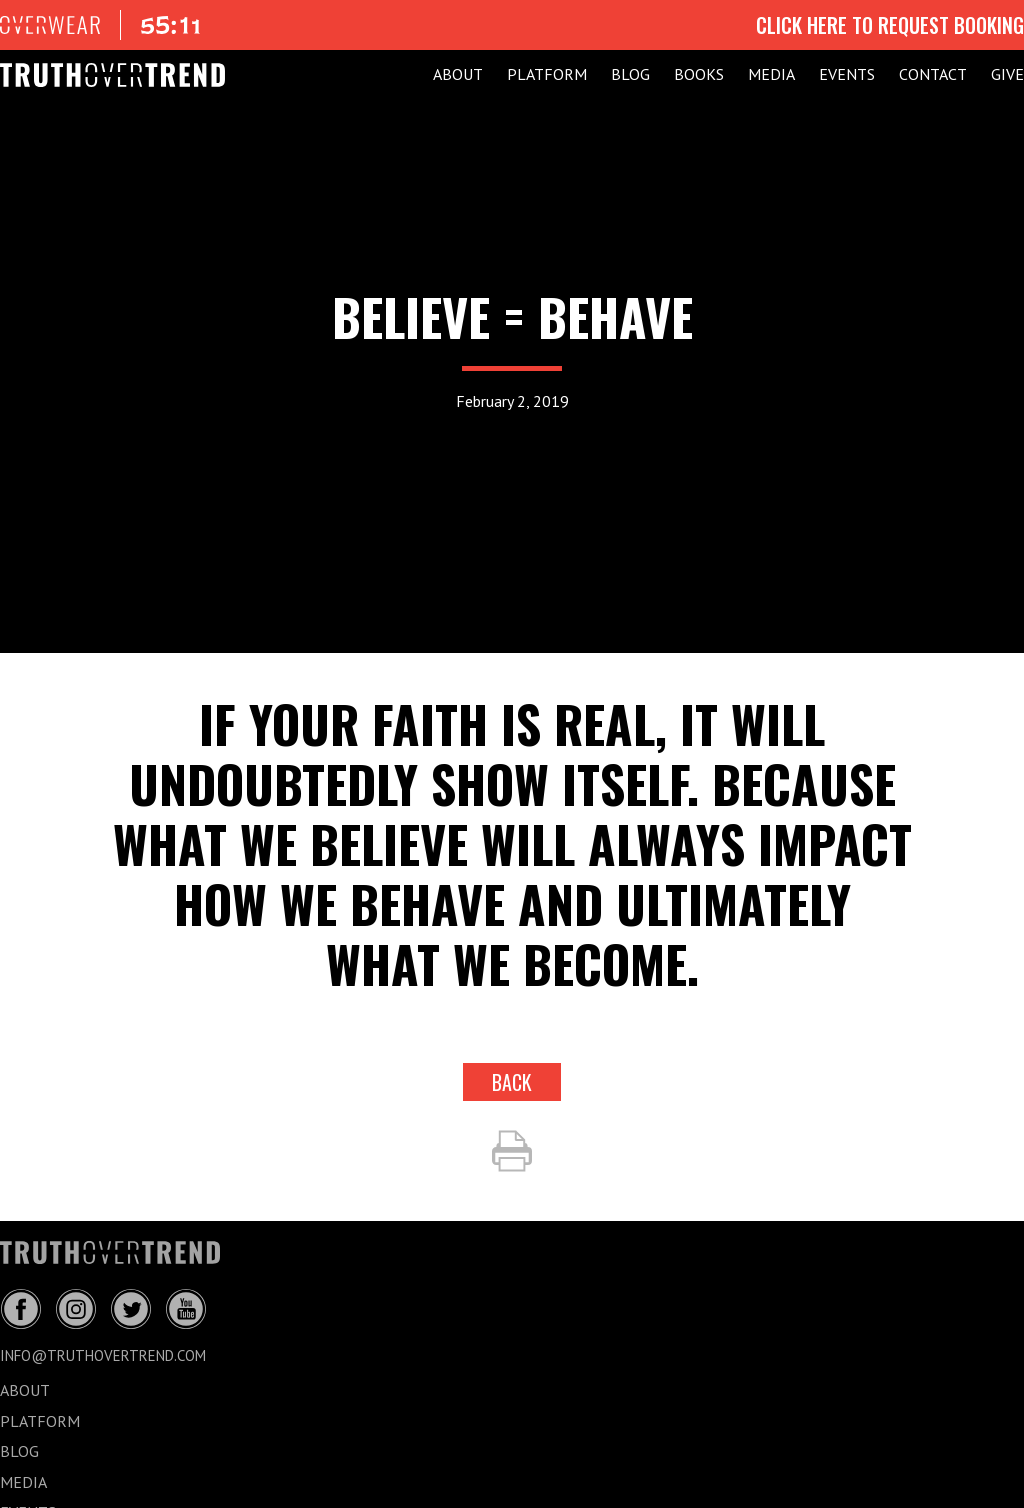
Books (699, 74)
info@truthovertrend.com (103, 1355)
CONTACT (933, 74)
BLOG (630, 74)
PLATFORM (547, 74)
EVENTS (847, 74)
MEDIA (771, 74)
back (512, 1082)
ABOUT (458, 74)
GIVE (1007, 74)
